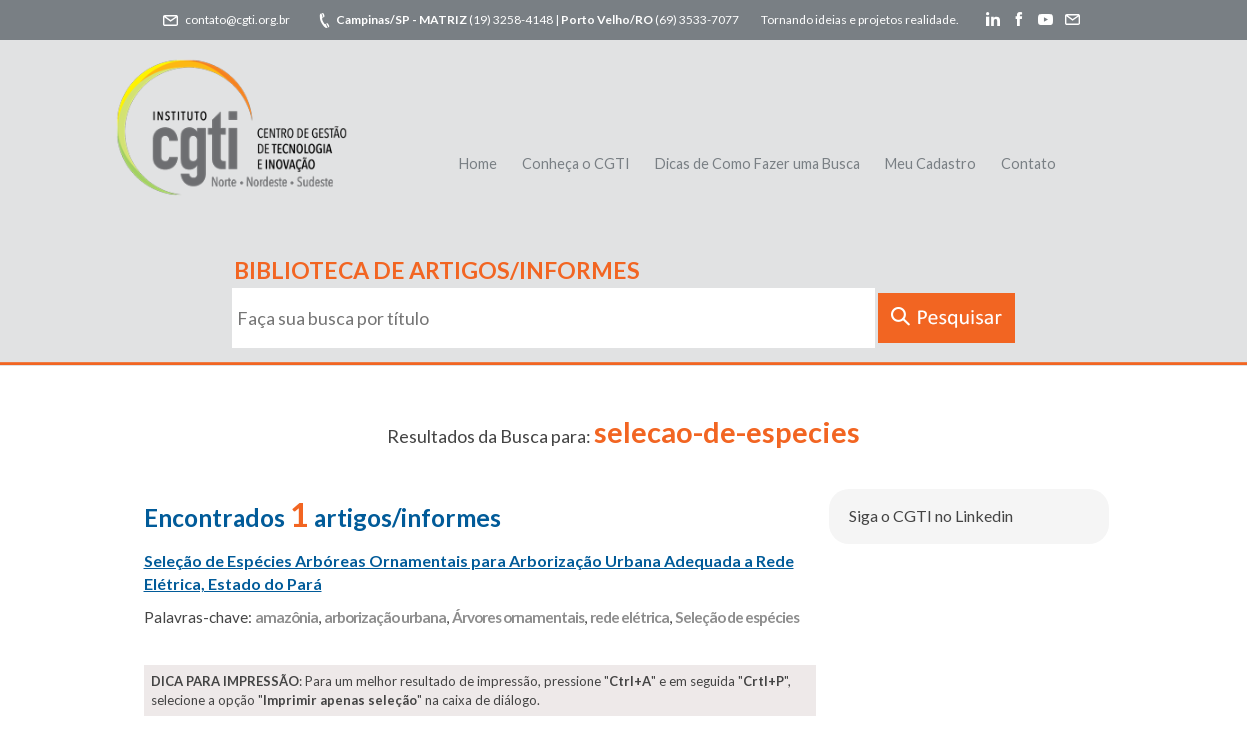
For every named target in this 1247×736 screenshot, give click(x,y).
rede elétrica (629, 617)
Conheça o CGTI (576, 163)
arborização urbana (385, 617)
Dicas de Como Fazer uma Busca (757, 163)
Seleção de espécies (737, 617)
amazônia (286, 617)
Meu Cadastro (930, 163)
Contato (1028, 163)
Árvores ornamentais (518, 617)
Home (478, 163)
